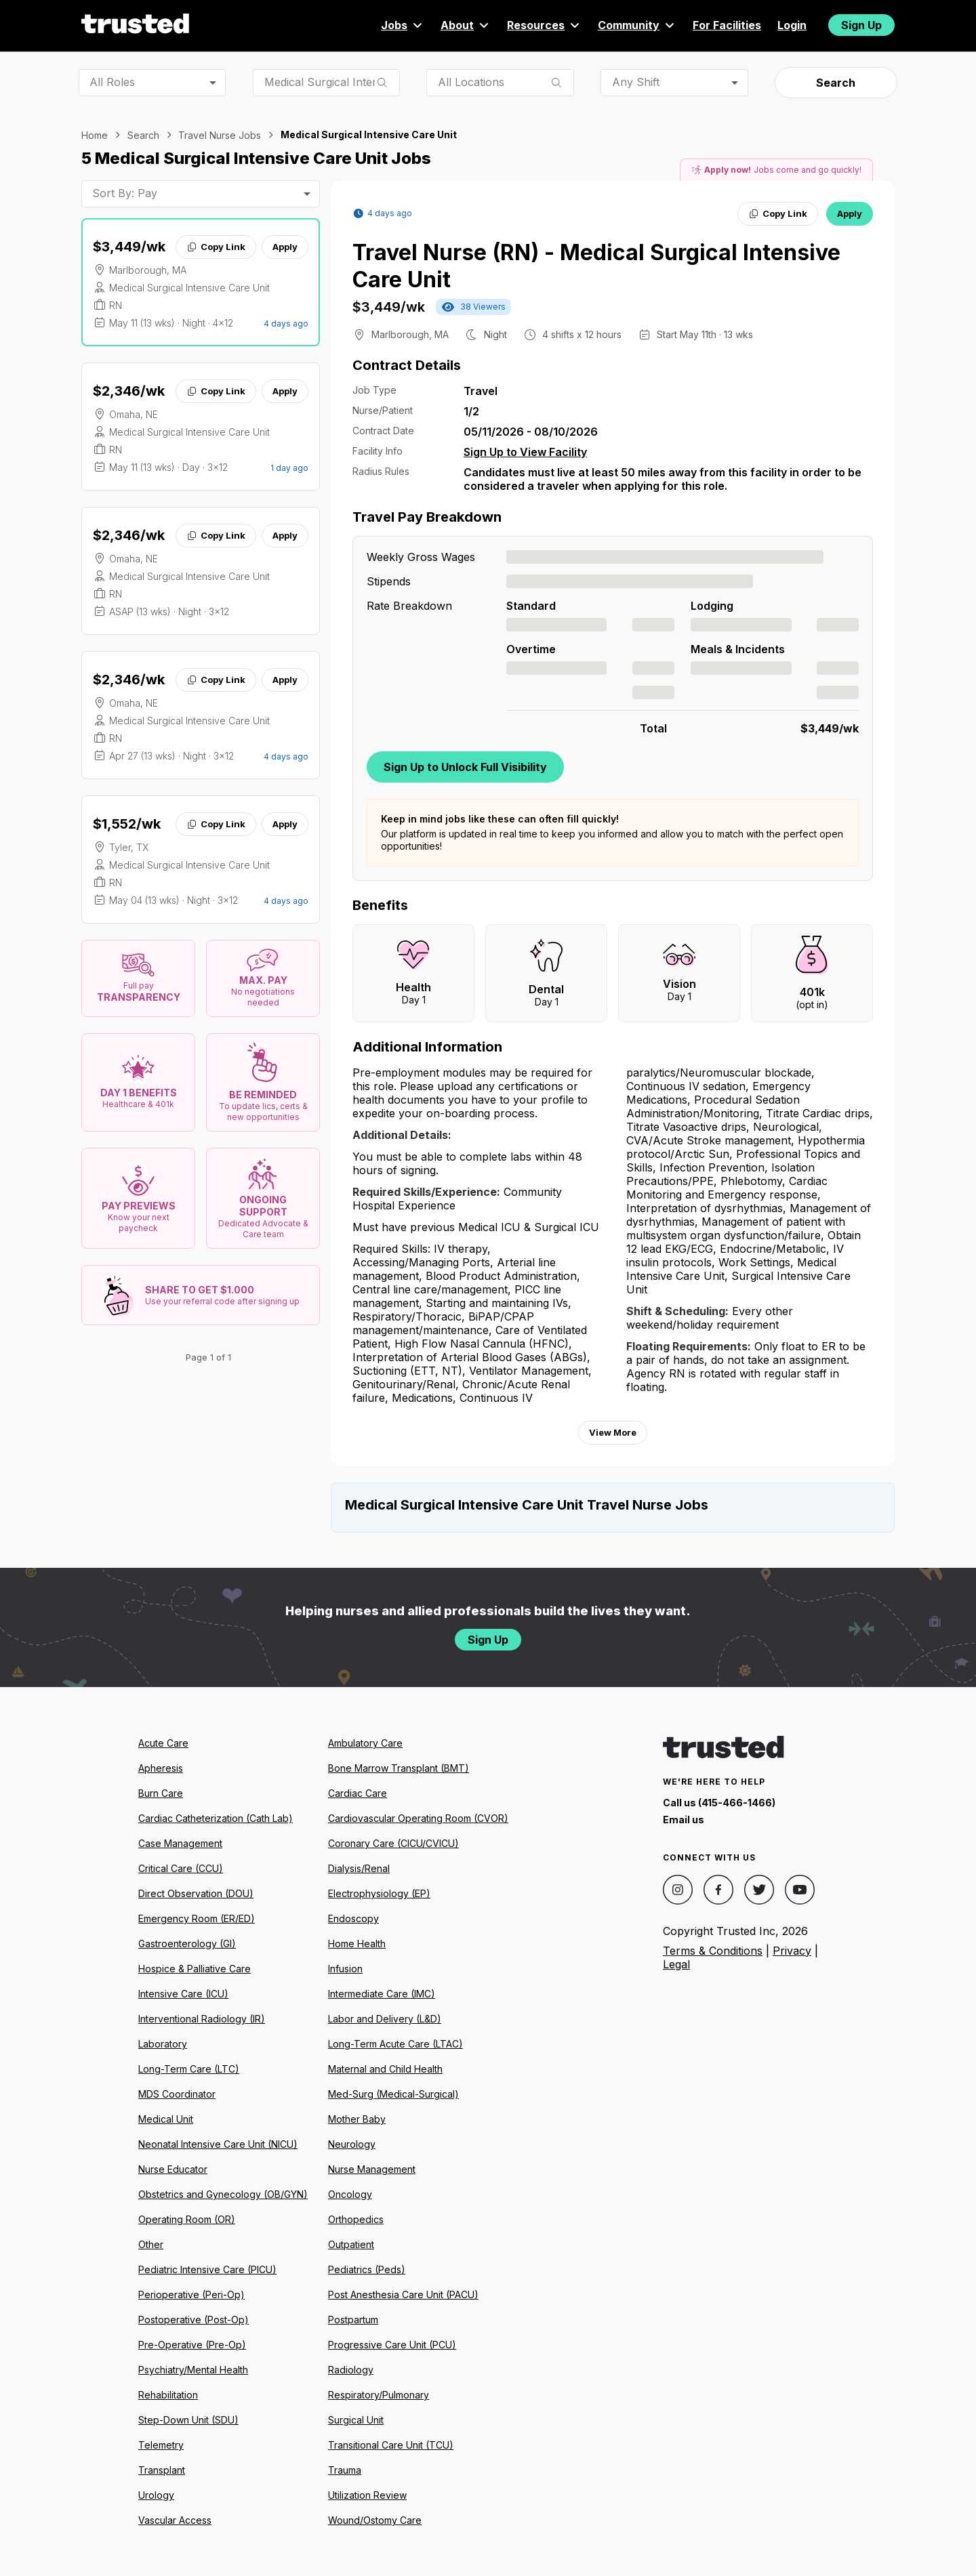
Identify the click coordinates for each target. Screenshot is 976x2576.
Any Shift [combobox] (635, 82)
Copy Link (215, 246)
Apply (285, 246)
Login (792, 25)
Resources (544, 25)
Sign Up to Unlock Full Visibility (465, 767)
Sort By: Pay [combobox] (124, 193)
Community (637, 25)
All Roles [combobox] (112, 82)
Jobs (402, 25)
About (466, 25)
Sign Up (861, 25)
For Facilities (727, 25)
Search (835, 82)
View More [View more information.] (612, 1432)
